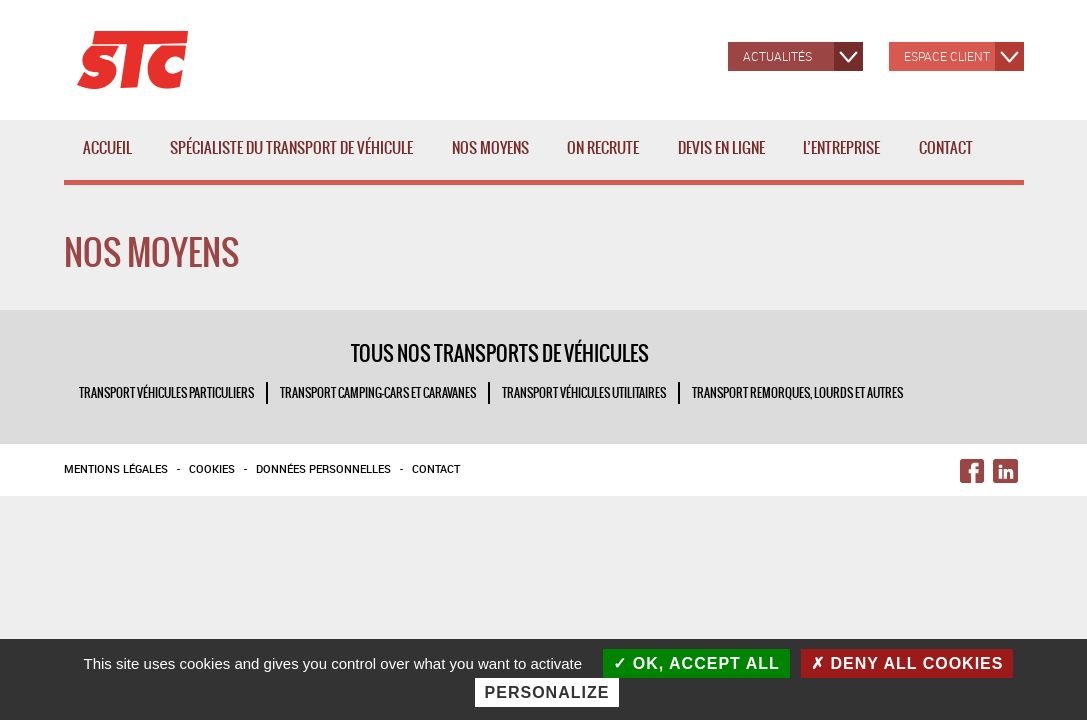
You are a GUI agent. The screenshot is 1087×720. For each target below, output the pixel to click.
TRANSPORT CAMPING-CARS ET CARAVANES (378, 393)
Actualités (777, 56)
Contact (946, 148)
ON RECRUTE (603, 148)
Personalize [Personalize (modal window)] (547, 692)
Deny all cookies (907, 663)
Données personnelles (323, 468)
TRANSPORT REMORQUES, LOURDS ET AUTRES (797, 393)
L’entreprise (845, 158)
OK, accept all (696, 663)
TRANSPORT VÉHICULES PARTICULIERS (166, 393)
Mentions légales (116, 468)
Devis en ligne (721, 148)
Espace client (947, 56)
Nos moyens (494, 158)
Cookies (212, 468)
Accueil (107, 148)
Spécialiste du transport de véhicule (295, 158)
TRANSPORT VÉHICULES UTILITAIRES (584, 393)
